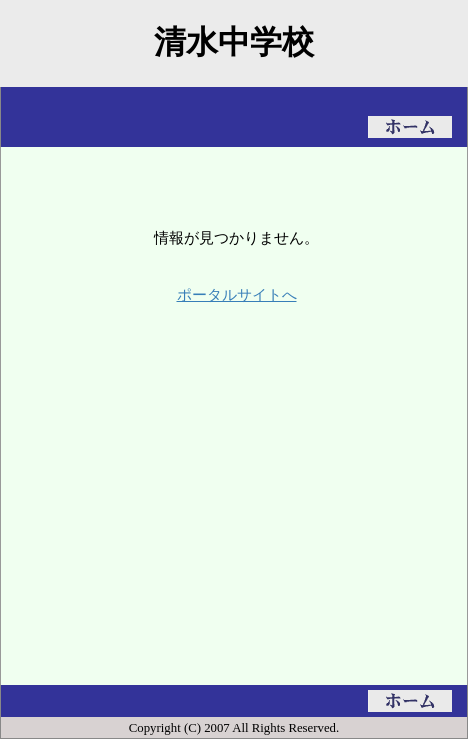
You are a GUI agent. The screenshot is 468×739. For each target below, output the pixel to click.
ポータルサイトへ (237, 294)
